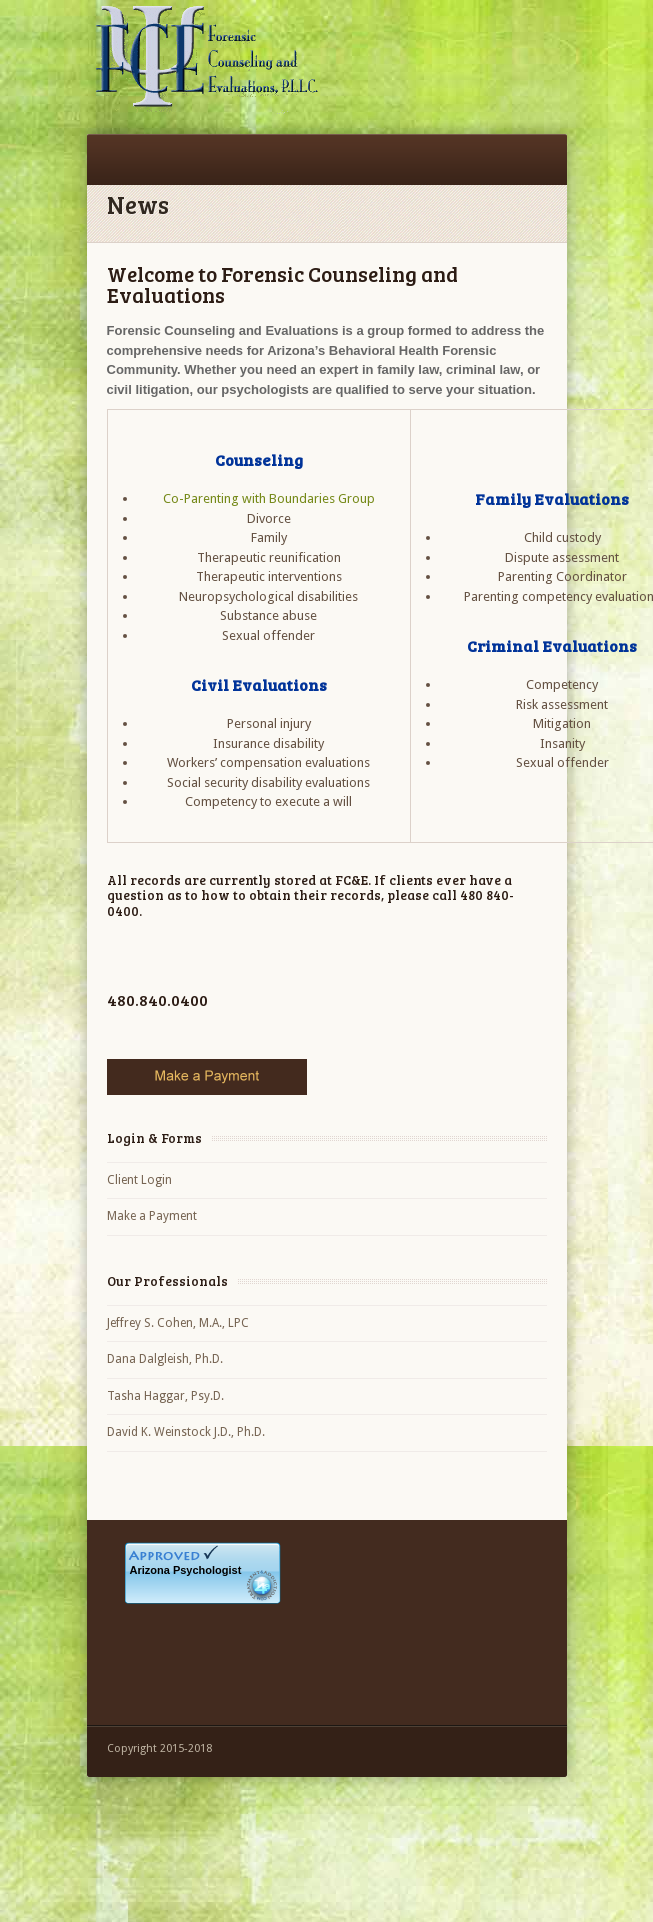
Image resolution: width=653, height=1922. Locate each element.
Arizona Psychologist (186, 1570)
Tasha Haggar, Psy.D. (165, 1396)
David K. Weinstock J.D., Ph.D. (186, 1432)
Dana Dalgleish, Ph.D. (165, 1359)
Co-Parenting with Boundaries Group (269, 498)
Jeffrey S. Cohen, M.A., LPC (178, 1323)
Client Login (139, 1180)
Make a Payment (152, 1216)
